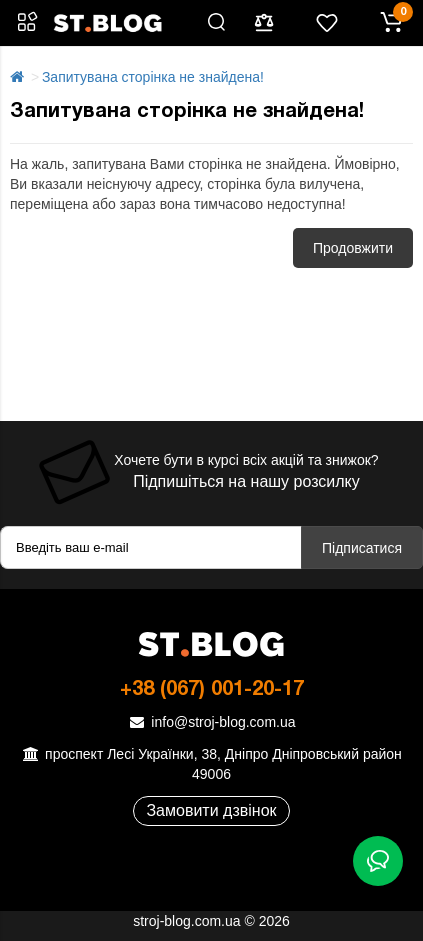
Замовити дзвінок (211, 810)
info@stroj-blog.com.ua (211, 722)
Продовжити (353, 248)
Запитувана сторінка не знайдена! (153, 77)
